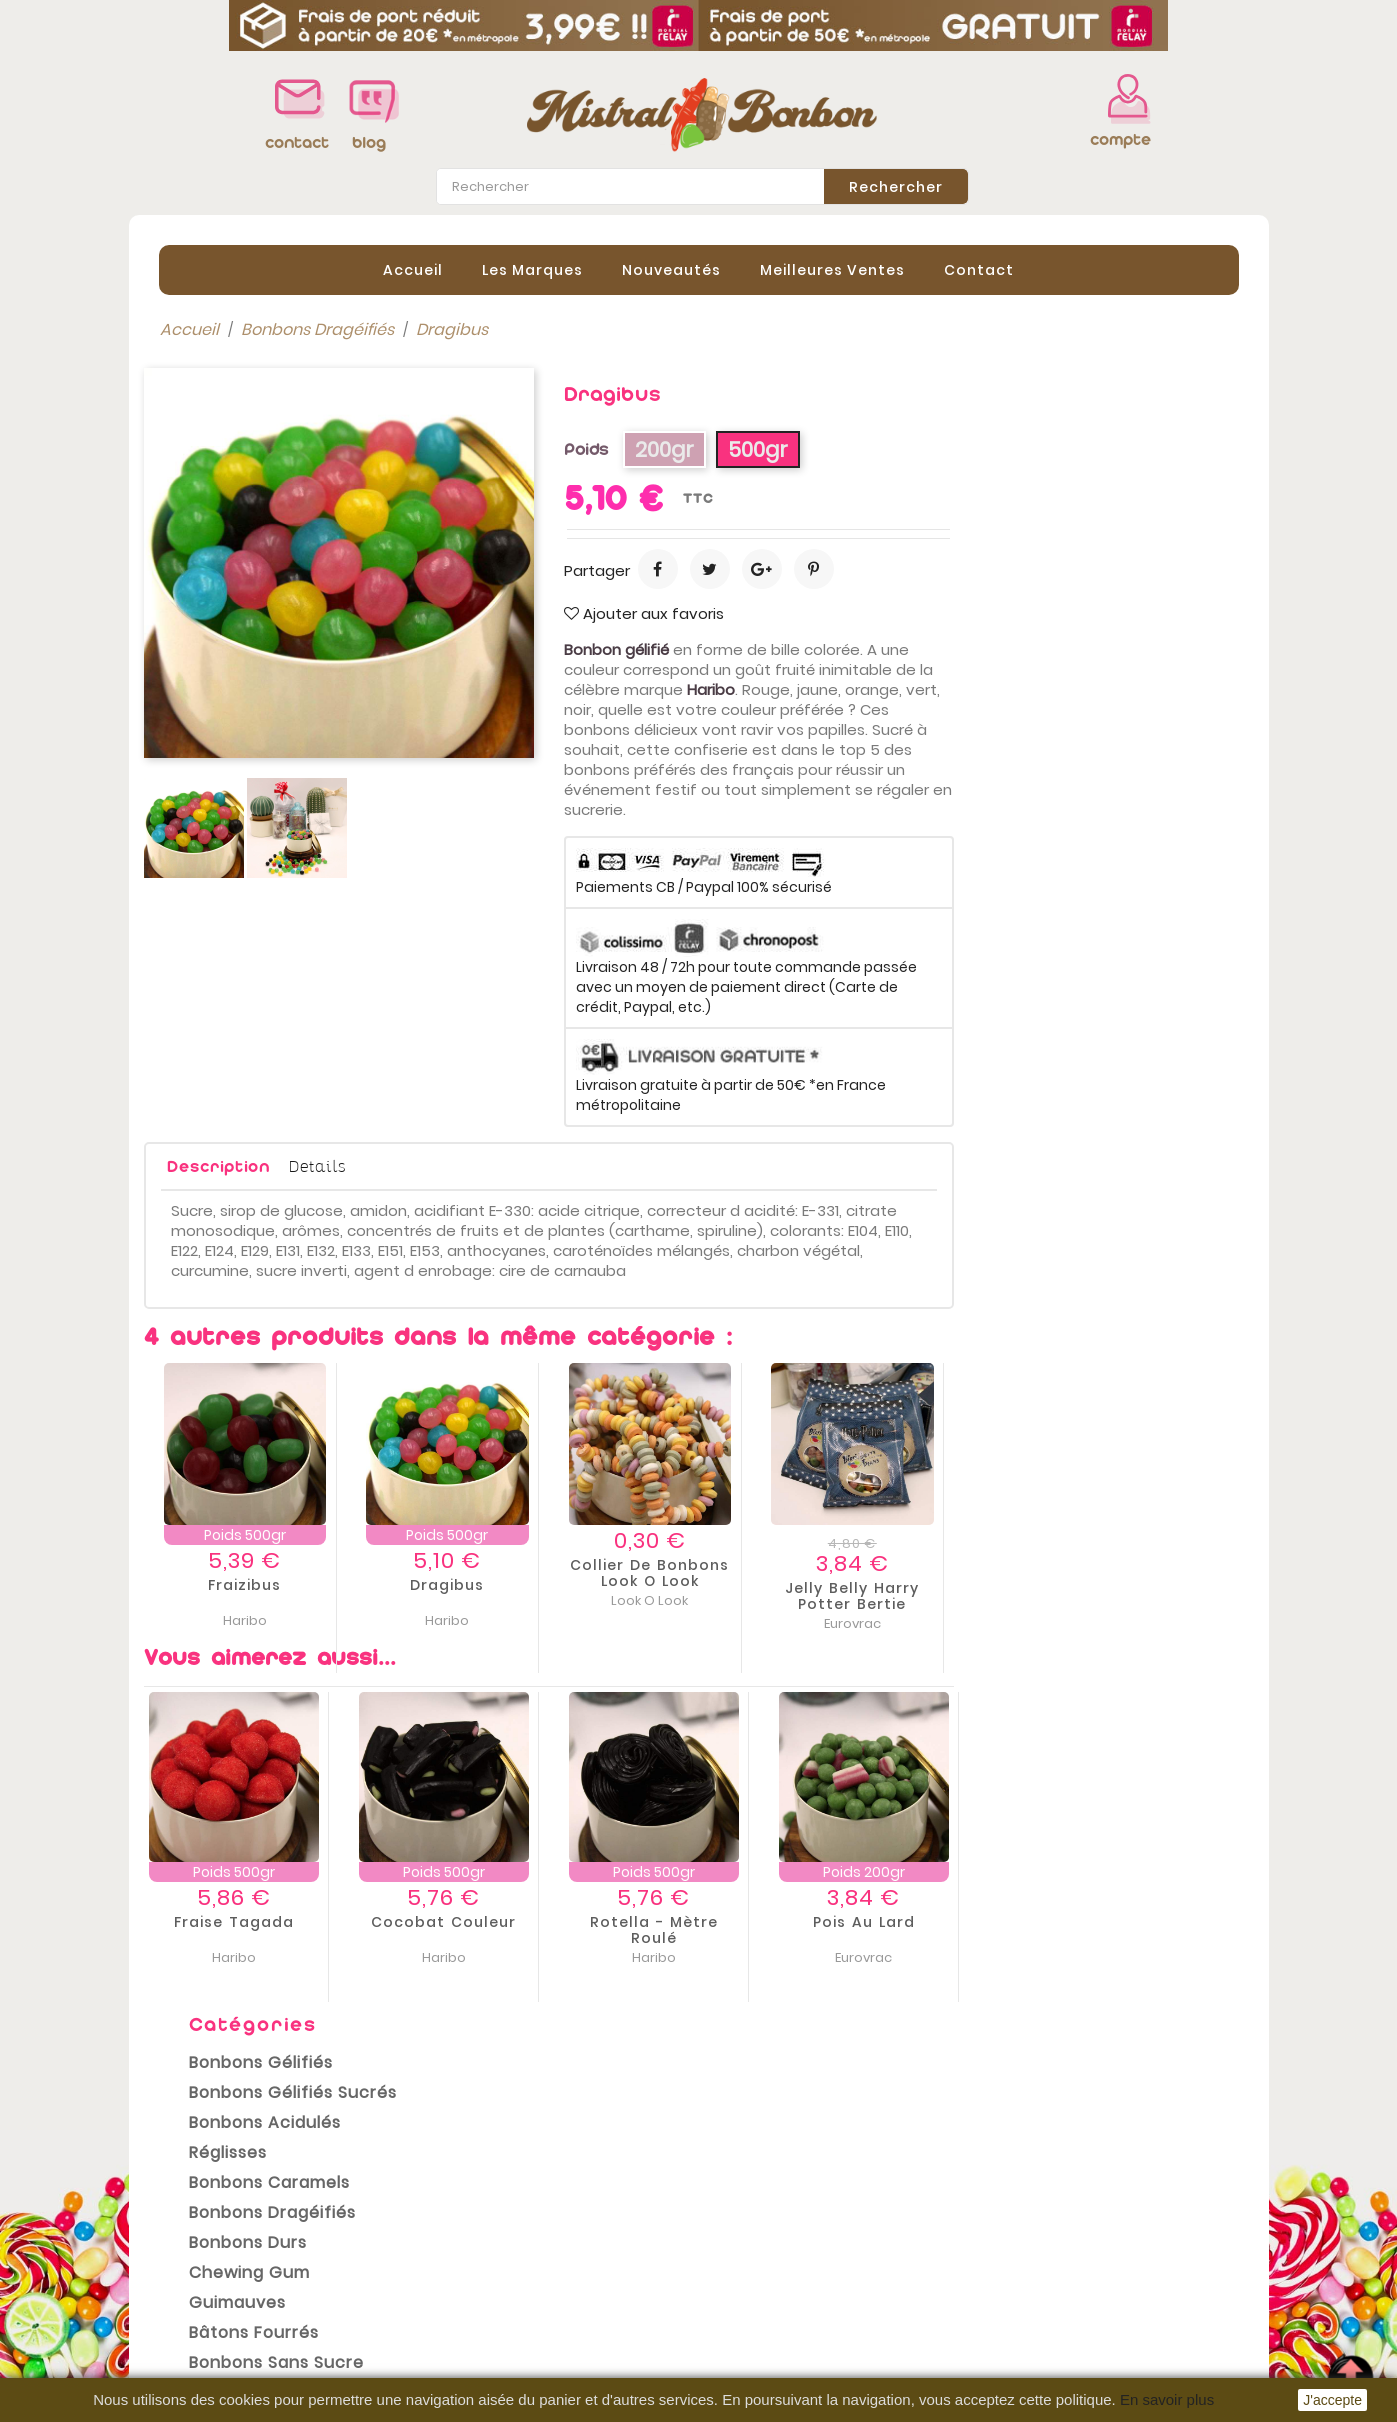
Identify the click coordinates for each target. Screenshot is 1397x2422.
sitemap (462, 2363)
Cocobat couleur (728, 1921)
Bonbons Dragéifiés (257, 577)
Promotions (189, 2213)
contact (291, 142)
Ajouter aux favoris (929, 612)
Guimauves (222, 667)
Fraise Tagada (519, 1921)
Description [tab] (503, 1165)
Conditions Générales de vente (553, 2273)
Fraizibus (529, 1584)
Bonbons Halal (234, 757)
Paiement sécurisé (503, 2303)
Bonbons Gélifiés (246, 427)
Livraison (464, 2213)
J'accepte (1332, 2400)
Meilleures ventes (213, 2273)
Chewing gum (234, 637)
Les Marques (532, 269)
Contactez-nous (495, 2333)
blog (369, 142)
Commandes (766, 2239)
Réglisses (213, 517)
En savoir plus (1167, 2399)
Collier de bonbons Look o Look (934, 1572)
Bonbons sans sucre (261, 727)
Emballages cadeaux (263, 817)
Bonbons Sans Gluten (266, 787)
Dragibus (732, 1584)
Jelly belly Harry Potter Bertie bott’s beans (1137, 1603)
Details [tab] (602, 1164)
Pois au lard (1149, 1921)
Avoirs (738, 2269)
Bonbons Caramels (254, 547)
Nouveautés (671, 269)
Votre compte (773, 2187)
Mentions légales (497, 2243)
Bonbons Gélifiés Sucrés (278, 457)
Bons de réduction (786, 2329)
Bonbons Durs (233, 607)
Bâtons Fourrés (239, 697)
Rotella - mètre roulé (939, 1929)
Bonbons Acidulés (250, 487)
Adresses (751, 2299)
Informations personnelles (819, 2209)
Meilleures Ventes (832, 269)
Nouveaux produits (218, 2243)
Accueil (413, 269)
